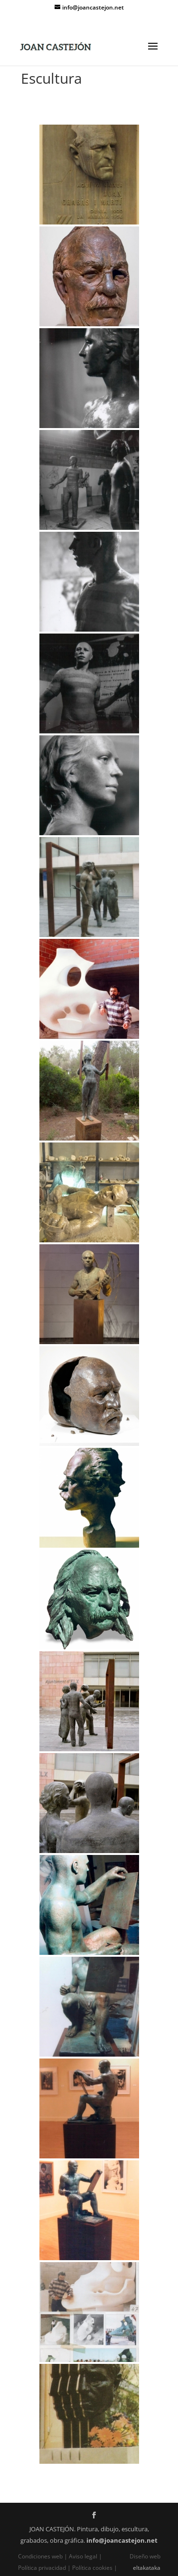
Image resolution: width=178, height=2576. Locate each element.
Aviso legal (83, 2556)
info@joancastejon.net (122, 2540)
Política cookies (92, 2568)
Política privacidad (42, 2568)
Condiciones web (41, 2556)
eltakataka (146, 2568)
